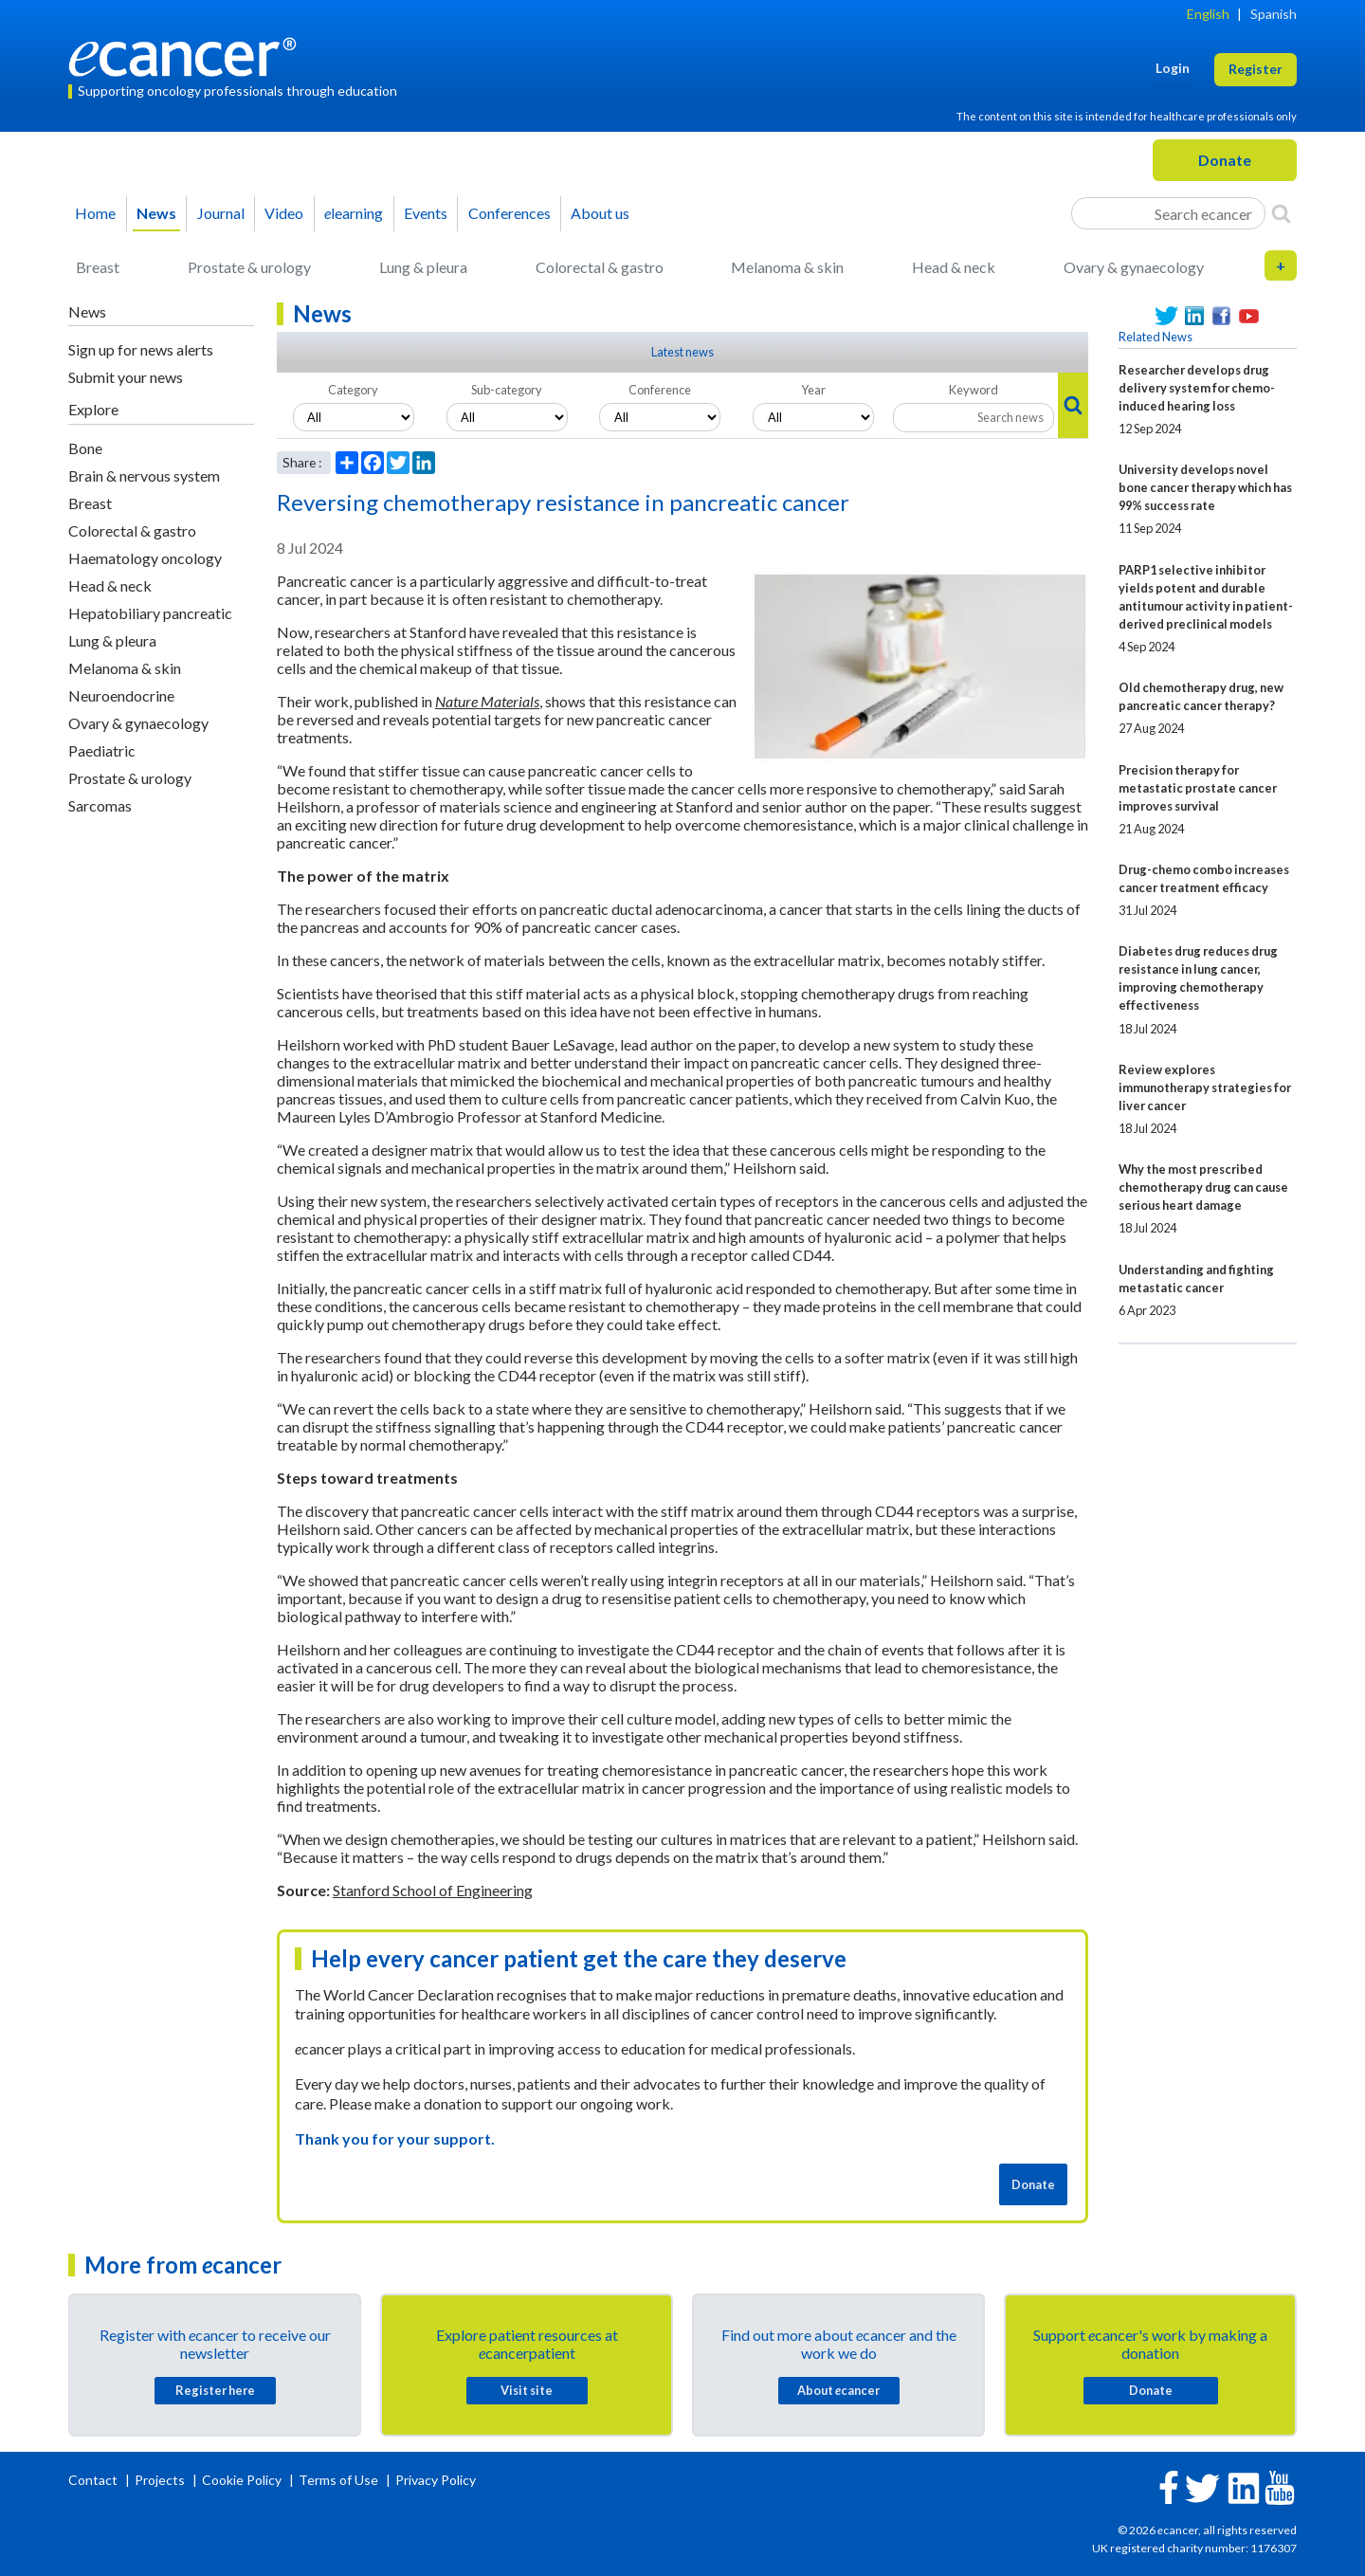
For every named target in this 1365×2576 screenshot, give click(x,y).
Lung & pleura (423, 267)
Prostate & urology (249, 267)
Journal (221, 213)
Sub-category (506, 389)
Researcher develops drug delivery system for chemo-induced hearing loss (1197, 387)
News (156, 213)
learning (353, 213)
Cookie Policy (242, 2480)
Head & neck (953, 267)
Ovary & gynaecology (1134, 267)
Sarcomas (100, 805)
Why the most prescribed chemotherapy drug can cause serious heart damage (1203, 1187)
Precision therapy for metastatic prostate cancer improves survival (1198, 787)
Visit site (526, 2390)
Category (353, 389)
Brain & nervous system (144, 475)
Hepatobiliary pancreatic (150, 613)
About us (600, 213)
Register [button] (1255, 69)
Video (283, 213)
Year (813, 389)
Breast (97, 267)
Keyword (973, 389)
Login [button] (1173, 68)
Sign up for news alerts (140, 349)
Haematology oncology (145, 558)
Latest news (682, 351)
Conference (659, 389)
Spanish (1273, 14)
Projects (161, 2480)
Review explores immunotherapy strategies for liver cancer (1205, 1087)
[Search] (1281, 213)
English (1208, 14)
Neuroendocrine (121, 695)
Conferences (509, 213)
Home (95, 213)
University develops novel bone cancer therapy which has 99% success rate (1205, 487)
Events (425, 213)
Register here (215, 2390)
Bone (85, 448)
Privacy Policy (435, 2480)
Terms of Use (338, 2480)
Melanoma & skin (787, 267)
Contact (94, 2480)
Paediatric (102, 750)
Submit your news (125, 377)
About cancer (838, 2390)
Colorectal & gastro (600, 267)
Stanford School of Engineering (433, 1890)
